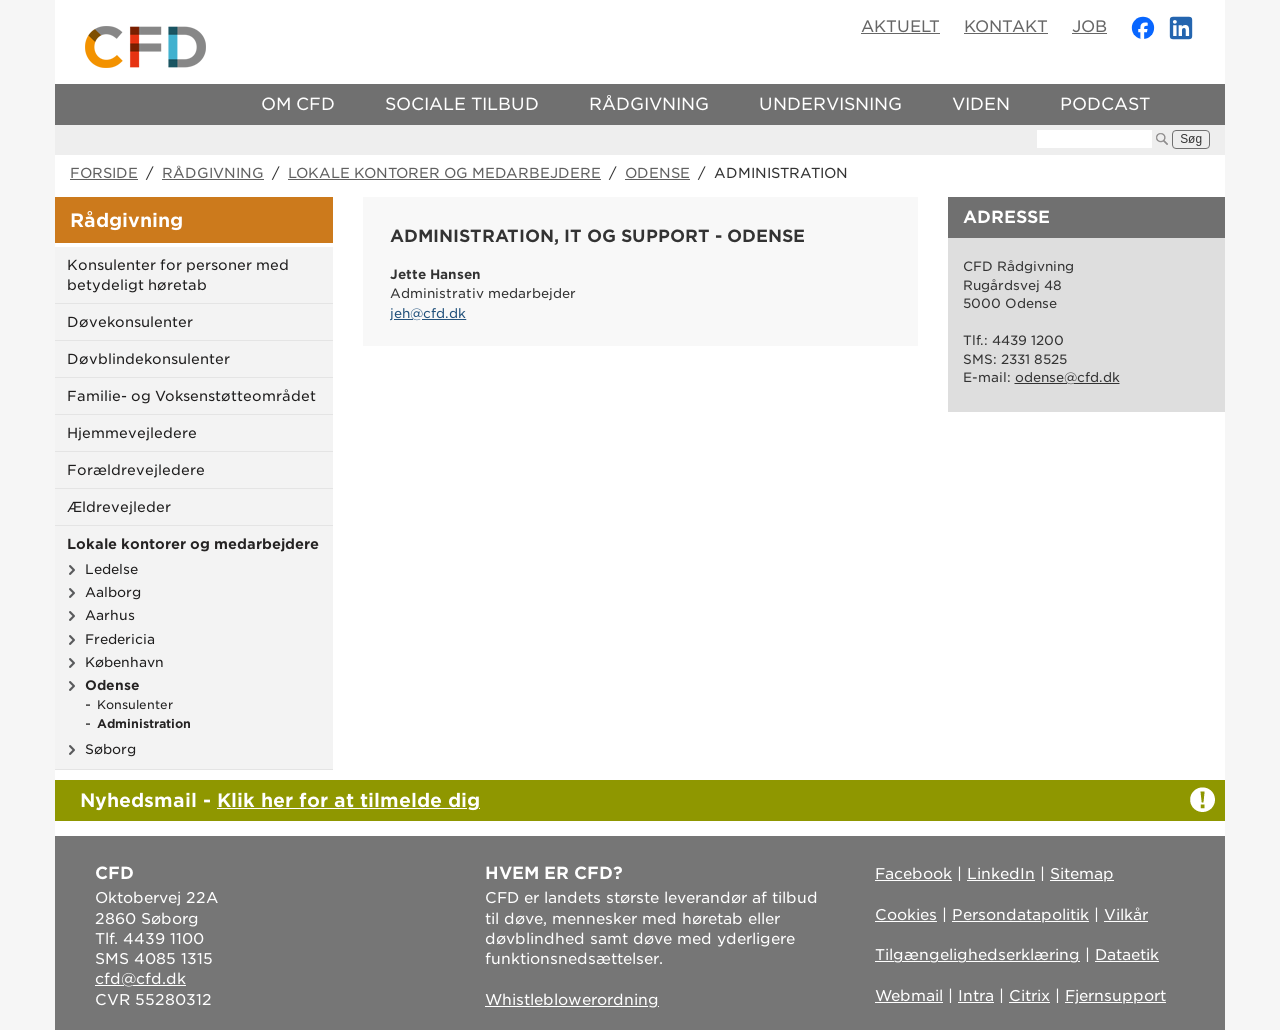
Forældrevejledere (136, 470)
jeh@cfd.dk (428, 313)
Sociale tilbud (462, 104)
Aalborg (113, 592)
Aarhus (110, 615)
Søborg (110, 749)
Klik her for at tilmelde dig (348, 800)
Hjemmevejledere (132, 433)
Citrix (1029, 996)
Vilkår (1126, 915)
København (124, 662)
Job (1089, 26)
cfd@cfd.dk (140, 979)
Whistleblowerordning (572, 1000)
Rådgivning (649, 104)
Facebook (913, 874)
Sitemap (1082, 874)
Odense (657, 173)
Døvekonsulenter (130, 322)
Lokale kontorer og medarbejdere (444, 173)
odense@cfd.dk (1067, 377)
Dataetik (1127, 955)
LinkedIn (1001, 874)
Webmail (909, 996)
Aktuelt (900, 26)
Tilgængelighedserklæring (977, 955)
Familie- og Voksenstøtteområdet (191, 396)
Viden (981, 104)
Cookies (906, 915)
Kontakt (1006, 26)
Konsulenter (135, 705)
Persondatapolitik (1020, 915)
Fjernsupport (1115, 996)
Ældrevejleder (119, 507)
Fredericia (120, 639)
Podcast (1105, 104)
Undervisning (830, 104)
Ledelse (111, 569)
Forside (104, 173)
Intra (976, 996)
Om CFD (298, 104)
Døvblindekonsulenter (148, 359)
